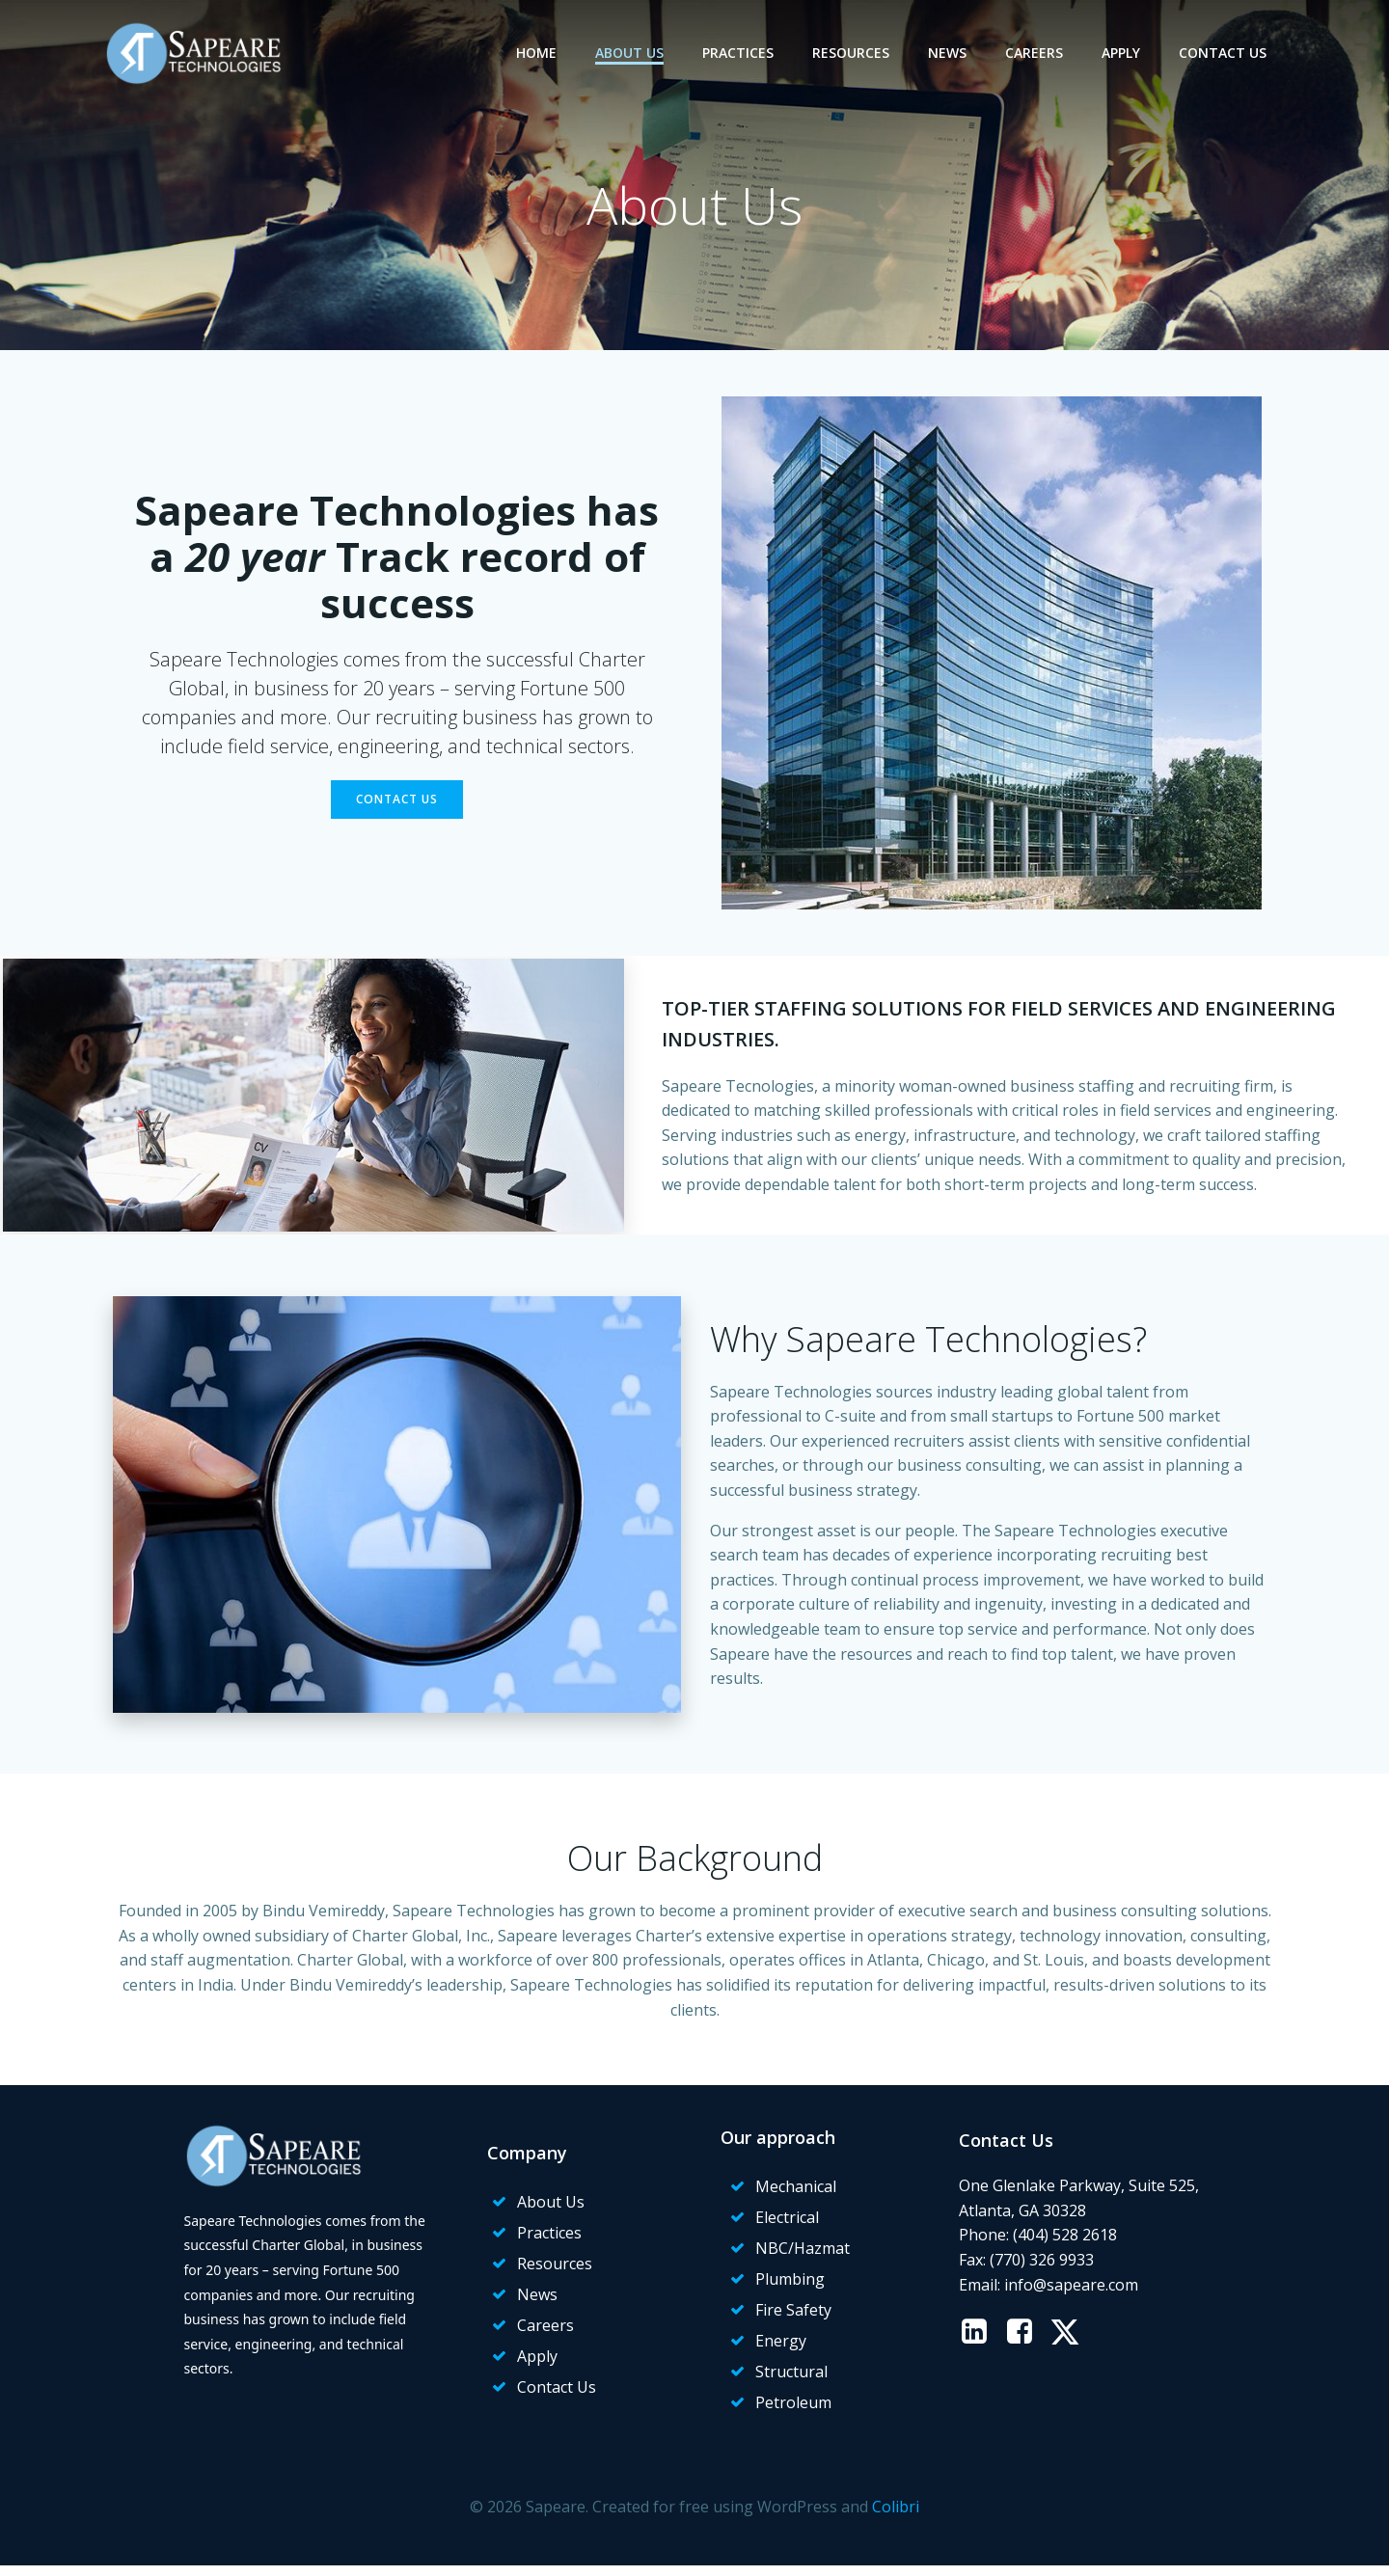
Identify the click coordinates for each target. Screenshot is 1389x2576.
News (950, 52)
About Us (632, 52)
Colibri (895, 2519)
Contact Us (1225, 52)
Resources (853, 52)
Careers (1037, 52)
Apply (1123, 52)
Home (539, 52)
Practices (740, 52)
